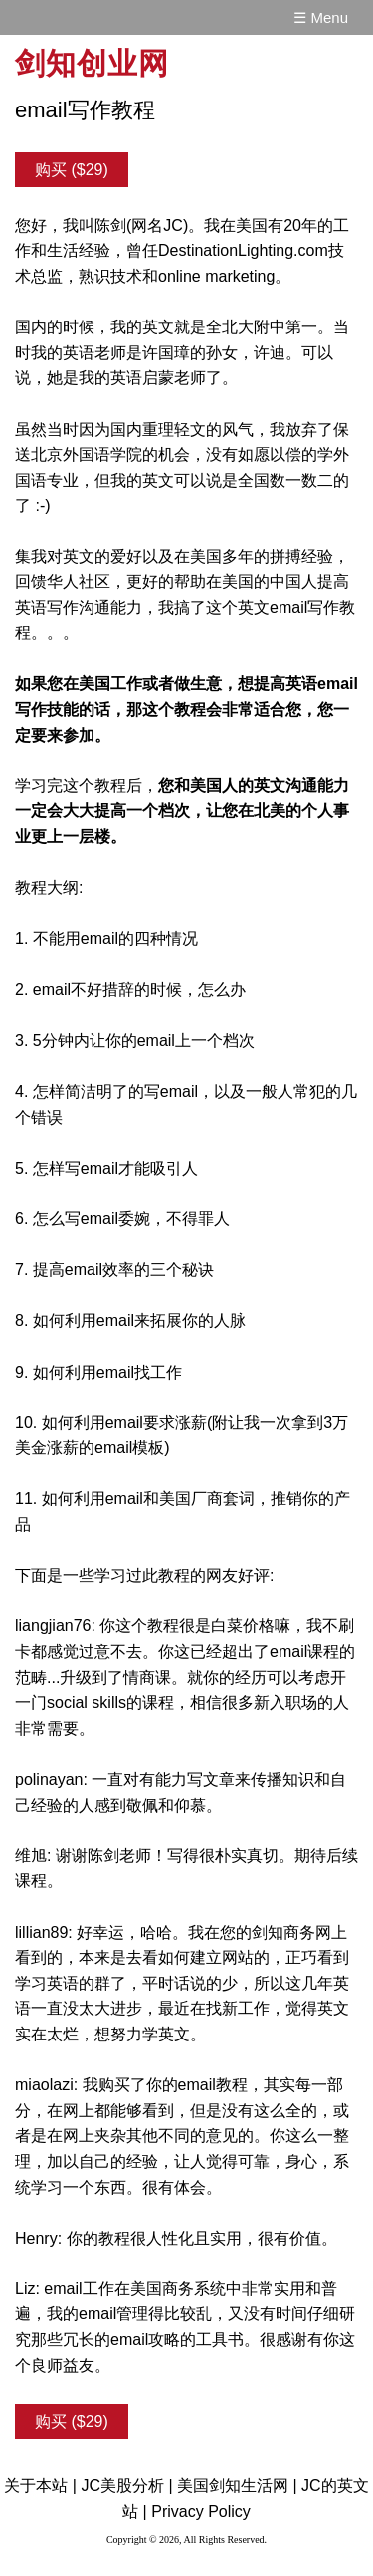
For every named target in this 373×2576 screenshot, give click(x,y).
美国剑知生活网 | (237, 2485)
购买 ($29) (71, 169)
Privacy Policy (201, 2511)
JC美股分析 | (126, 2485)
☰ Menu (320, 17)
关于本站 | (40, 2485)
